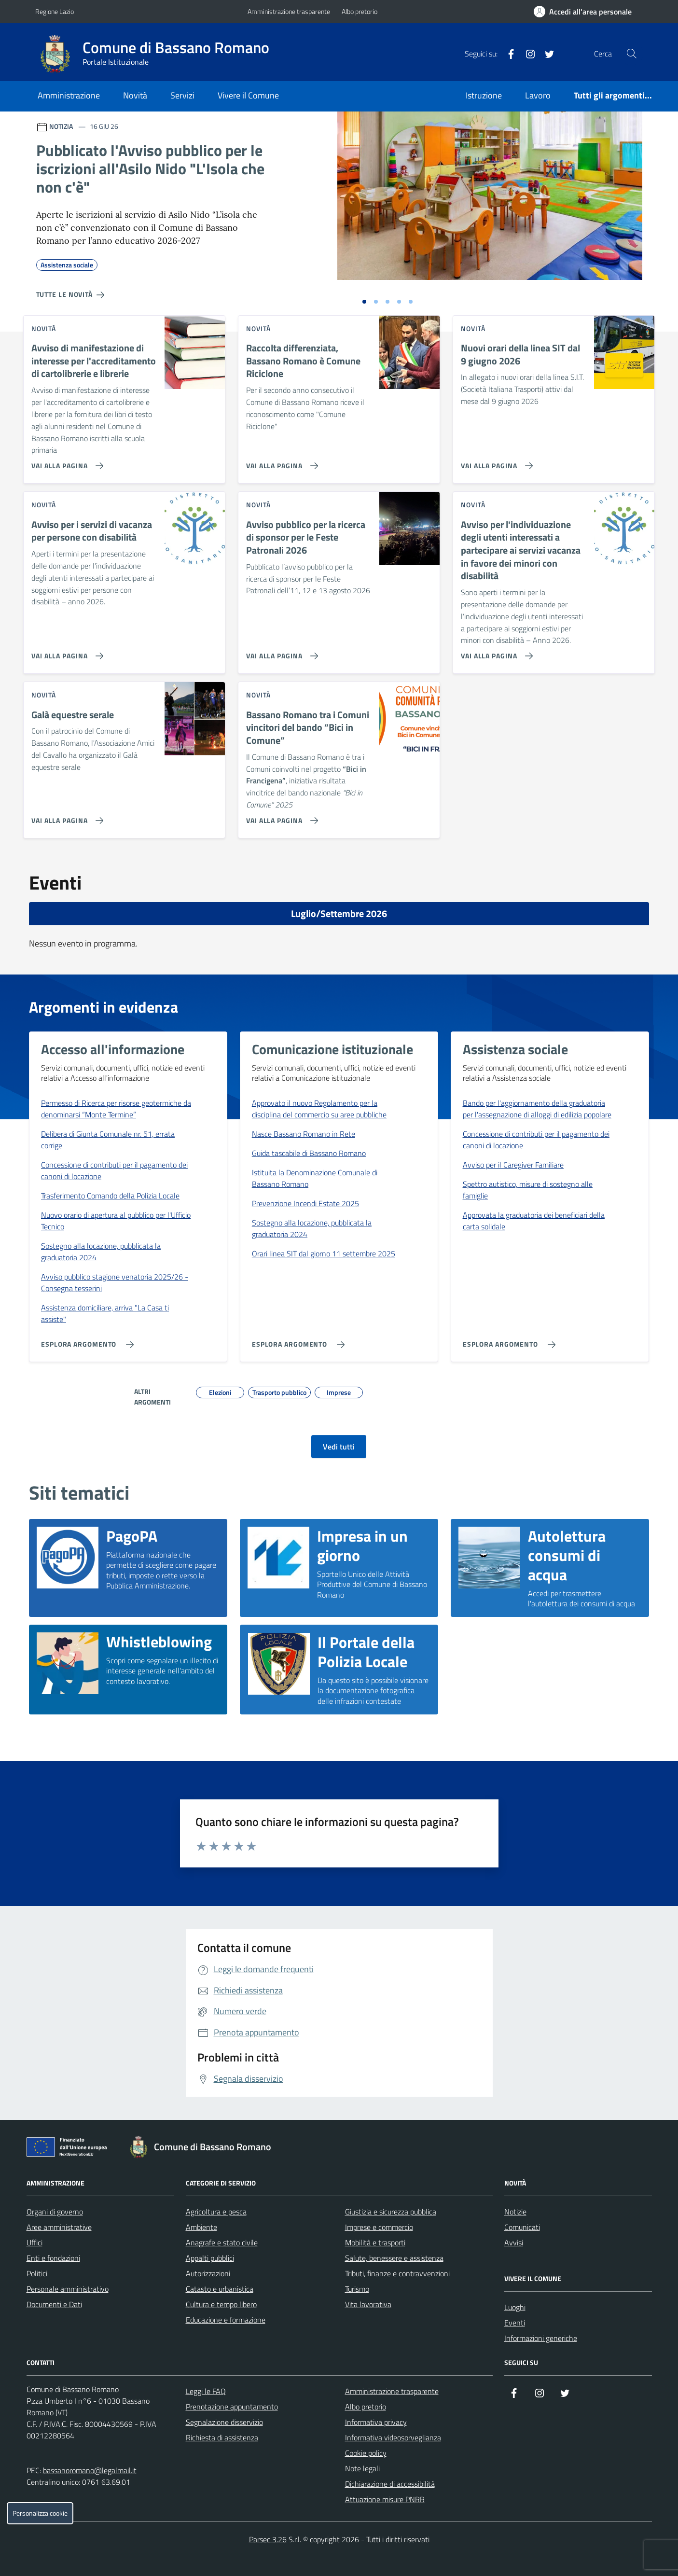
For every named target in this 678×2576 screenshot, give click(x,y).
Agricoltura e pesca (216, 2211)
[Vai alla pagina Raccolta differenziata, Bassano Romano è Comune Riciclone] (280, 462)
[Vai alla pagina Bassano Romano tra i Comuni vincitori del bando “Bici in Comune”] (280, 816)
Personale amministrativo (68, 2289)
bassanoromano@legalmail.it (90, 2470)
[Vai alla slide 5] (411, 302)
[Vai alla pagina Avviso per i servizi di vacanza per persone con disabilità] (65, 652)
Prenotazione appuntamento (232, 2406)
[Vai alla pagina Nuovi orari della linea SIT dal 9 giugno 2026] (495, 462)
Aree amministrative (59, 2227)
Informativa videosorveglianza (393, 2437)
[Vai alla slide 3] (387, 302)
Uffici (34, 2242)
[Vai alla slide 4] (399, 302)
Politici (37, 2273)
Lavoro (538, 95)
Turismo (357, 2289)
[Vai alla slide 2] (376, 302)
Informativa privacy (376, 2422)
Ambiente (201, 2227)
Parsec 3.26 (268, 2539)
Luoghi (515, 2307)
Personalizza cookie (40, 2513)
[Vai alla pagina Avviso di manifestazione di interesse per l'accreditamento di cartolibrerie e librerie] (65, 462)
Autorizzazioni (208, 2273)
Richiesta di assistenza (222, 2437)
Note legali (362, 2468)
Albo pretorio (359, 11)
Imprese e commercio (379, 2227)
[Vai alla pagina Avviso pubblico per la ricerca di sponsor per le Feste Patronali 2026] (280, 652)
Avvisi (513, 2242)
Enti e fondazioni (53, 2258)
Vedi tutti (339, 1446)
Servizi (182, 95)
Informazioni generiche (540, 2338)
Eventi (514, 2322)
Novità (135, 95)
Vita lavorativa (368, 2304)
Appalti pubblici (210, 2258)
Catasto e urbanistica (219, 2289)
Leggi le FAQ (206, 2391)
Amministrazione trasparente (289, 11)
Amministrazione (69, 95)
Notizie (515, 2211)
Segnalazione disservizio (224, 2422)
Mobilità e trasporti (375, 2242)
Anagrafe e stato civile (222, 2242)
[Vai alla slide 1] (364, 302)
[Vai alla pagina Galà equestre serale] (65, 816)
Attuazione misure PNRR (385, 2499)
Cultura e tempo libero (221, 2304)
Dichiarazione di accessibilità (390, 2484)
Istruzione (484, 95)
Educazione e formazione (225, 2319)
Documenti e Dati (54, 2304)
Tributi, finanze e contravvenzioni (397, 2273)
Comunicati (522, 2227)
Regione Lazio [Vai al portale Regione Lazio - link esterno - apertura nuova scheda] (54, 11)
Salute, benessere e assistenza (394, 2258)
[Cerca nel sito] (631, 53)
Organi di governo (55, 2211)
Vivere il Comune (248, 95)
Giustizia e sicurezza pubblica (390, 2211)
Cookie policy (366, 2453)
